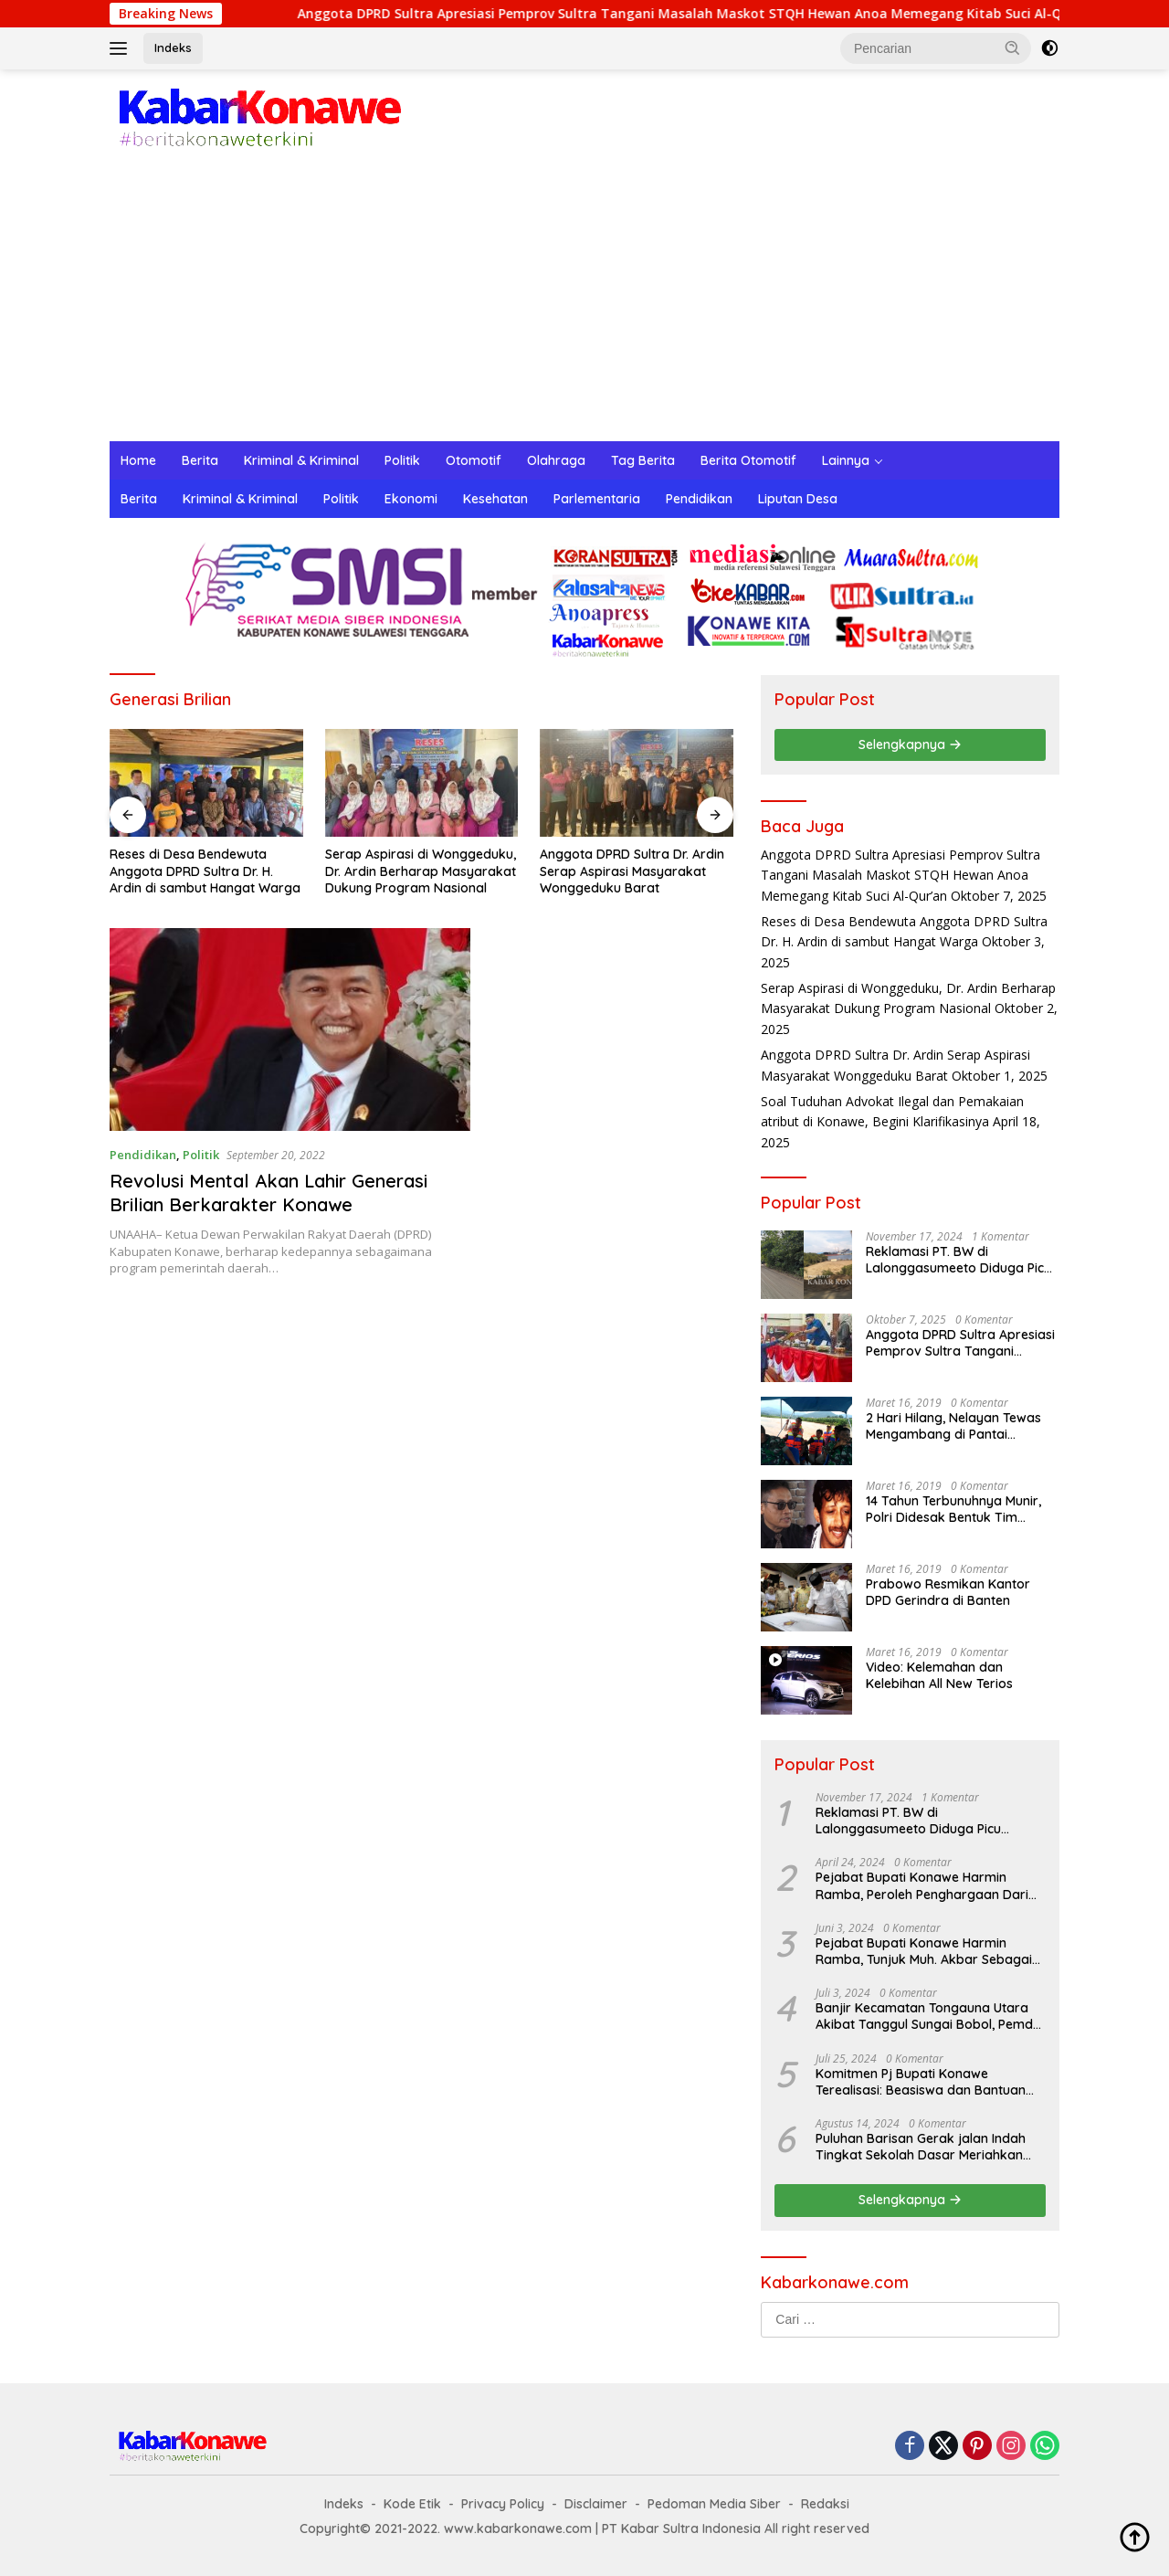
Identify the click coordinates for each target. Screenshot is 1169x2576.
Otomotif (473, 460)
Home (138, 460)
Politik (402, 460)
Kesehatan (495, 499)
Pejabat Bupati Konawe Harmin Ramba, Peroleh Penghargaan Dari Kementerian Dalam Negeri (922, 1885)
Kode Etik (412, 2504)
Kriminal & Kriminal (301, 460)
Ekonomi (410, 499)
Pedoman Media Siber (714, 2504)
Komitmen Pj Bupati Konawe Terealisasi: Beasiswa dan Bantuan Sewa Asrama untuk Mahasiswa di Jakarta (921, 2081)
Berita (200, 460)
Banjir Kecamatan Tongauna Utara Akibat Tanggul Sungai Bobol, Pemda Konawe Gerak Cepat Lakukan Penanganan (928, 2016)
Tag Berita (643, 460)
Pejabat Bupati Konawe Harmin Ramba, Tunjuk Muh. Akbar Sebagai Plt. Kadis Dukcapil (924, 1951)
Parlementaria (596, 499)
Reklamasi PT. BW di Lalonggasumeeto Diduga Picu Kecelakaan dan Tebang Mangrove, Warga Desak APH (958, 1259)
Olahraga (556, 460)
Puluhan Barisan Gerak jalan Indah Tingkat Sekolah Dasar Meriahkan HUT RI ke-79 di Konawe (921, 2146)
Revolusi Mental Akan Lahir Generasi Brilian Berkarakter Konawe (268, 1192)
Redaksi (825, 2504)
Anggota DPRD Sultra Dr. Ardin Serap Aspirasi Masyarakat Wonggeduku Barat (632, 870)
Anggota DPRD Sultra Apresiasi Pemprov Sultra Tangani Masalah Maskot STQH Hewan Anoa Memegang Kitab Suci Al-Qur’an (723, 13)
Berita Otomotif (748, 460)
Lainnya (845, 460)
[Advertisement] (584, 304)
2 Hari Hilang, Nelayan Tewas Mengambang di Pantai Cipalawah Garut (953, 1425)
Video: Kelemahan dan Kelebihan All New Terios (939, 1675)
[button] (1013, 47)
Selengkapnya (910, 744)
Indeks (173, 47)
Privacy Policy (502, 2504)
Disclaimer (595, 2504)
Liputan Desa (797, 499)
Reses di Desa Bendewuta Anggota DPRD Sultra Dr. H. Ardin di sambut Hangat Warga (205, 870)
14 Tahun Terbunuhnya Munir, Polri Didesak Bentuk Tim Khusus (953, 1509)
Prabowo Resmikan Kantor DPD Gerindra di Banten (948, 1592)
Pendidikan (699, 499)
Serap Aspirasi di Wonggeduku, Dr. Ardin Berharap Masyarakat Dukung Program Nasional (420, 870)
